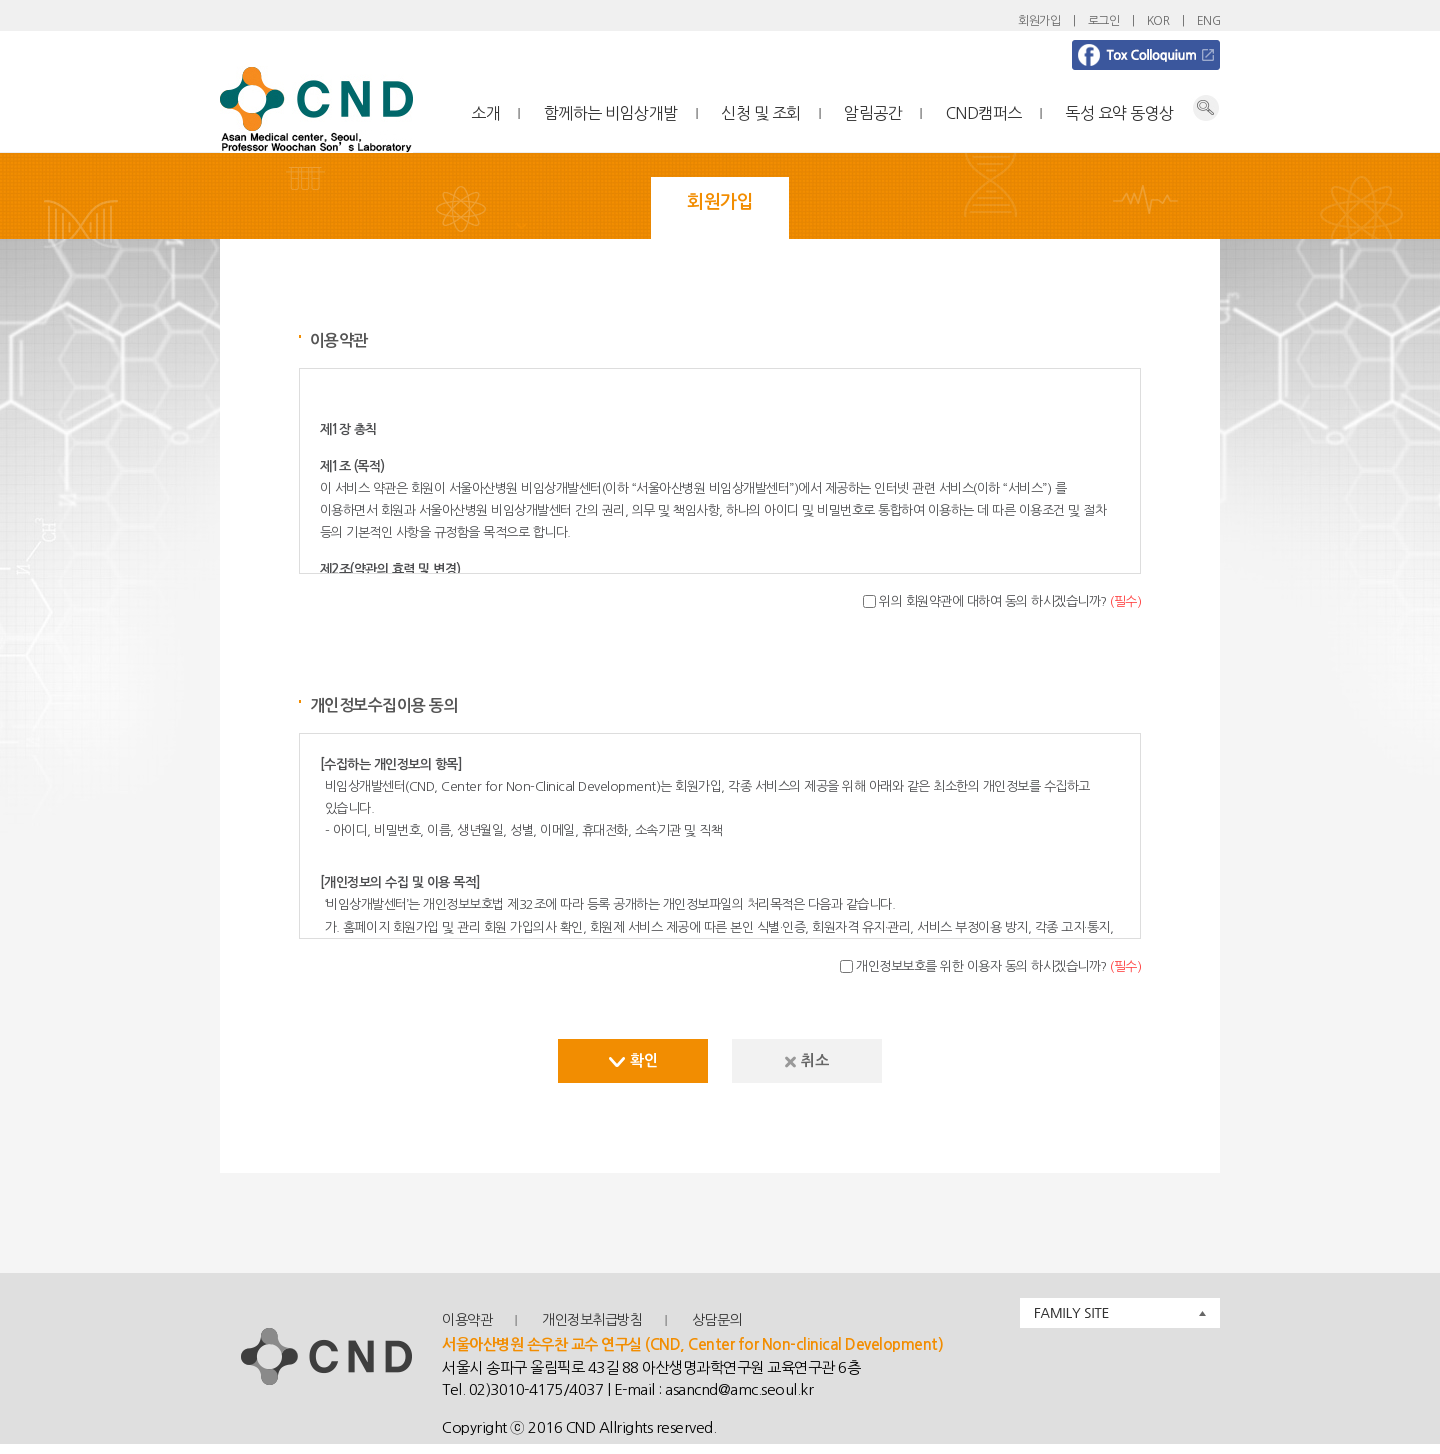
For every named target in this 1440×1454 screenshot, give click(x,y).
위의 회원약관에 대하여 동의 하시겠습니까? (1010, 601)
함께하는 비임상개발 (611, 113)
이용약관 (467, 1320)
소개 (485, 113)
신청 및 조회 (761, 113)
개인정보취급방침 (592, 1320)
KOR (1158, 21)
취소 (806, 1060)
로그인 (1104, 21)
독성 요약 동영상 (1119, 113)
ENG (1209, 21)
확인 (633, 1060)
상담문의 (717, 1320)
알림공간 (873, 113)
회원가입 (1039, 21)
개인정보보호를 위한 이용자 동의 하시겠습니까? (998, 966)
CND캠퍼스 (984, 113)
